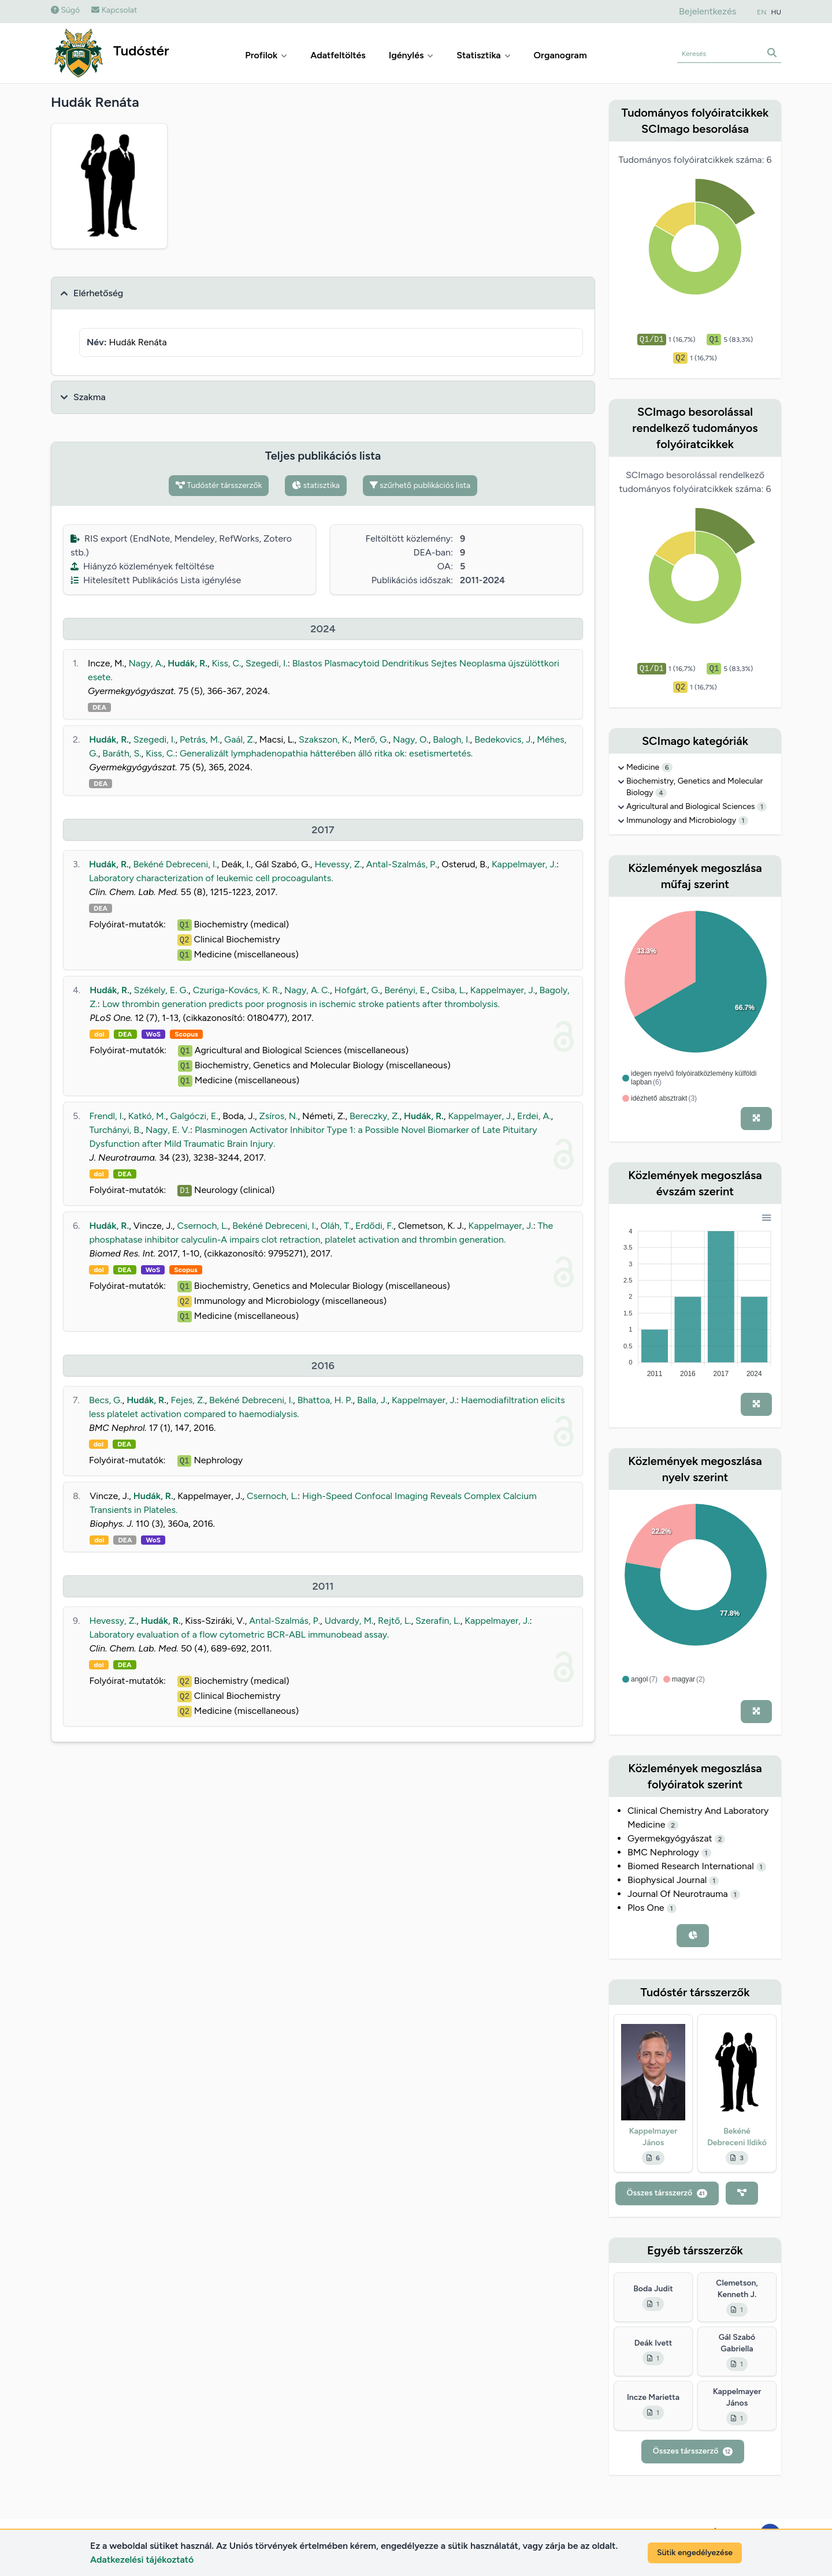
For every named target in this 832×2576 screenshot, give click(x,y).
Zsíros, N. (278, 1115)
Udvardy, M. (349, 1620)
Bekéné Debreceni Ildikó (737, 2137)
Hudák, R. (187, 663)
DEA (99, 707)
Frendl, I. (107, 1115)
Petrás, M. (200, 739)
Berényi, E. (405, 990)
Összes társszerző (667, 2193)
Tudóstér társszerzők (219, 485)
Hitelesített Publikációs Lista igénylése (155, 580)
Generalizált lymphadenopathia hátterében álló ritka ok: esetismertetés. (326, 753)
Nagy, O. (411, 739)
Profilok (266, 55)
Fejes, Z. (188, 1400)
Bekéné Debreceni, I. (175, 864)
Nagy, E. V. (168, 1129)
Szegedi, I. (267, 663)
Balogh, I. (451, 739)
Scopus (186, 1034)
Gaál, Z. (239, 739)
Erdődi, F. (374, 1225)
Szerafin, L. (437, 1620)
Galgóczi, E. (194, 1115)
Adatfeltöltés (338, 55)
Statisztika (483, 55)
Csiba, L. (449, 990)
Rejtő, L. (394, 1620)
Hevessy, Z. (338, 864)
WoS (153, 1034)
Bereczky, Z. (375, 1115)
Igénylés (411, 55)
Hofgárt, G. (357, 990)
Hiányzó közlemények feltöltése (142, 566)
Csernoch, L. (202, 1225)
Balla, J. (372, 1400)
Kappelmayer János (653, 2137)
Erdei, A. (534, 1115)
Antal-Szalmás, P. (401, 864)
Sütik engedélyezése (695, 2553)
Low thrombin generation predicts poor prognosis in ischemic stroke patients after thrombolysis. (301, 1003)
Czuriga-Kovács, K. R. (236, 990)
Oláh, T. (336, 1225)
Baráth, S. (121, 753)
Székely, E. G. (161, 990)
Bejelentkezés (707, 11)
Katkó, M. (147, 1115)
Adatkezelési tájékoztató (142, 2559)
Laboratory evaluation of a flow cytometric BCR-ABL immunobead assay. (239, 1634)
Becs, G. (105, 1400)
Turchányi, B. (116, 1129)
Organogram (560, 55)
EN (761, 12)
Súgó (65, 10)
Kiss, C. (226, 663)
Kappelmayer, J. (524, 864)
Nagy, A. (145, 663)
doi (99, 1034)
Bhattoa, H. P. (325, 1400)
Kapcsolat (114, 10)
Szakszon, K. (324, 739)
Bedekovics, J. (503, 739)
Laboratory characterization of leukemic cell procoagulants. (211, 878)
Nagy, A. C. (307, 990)
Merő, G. (371, 739)
